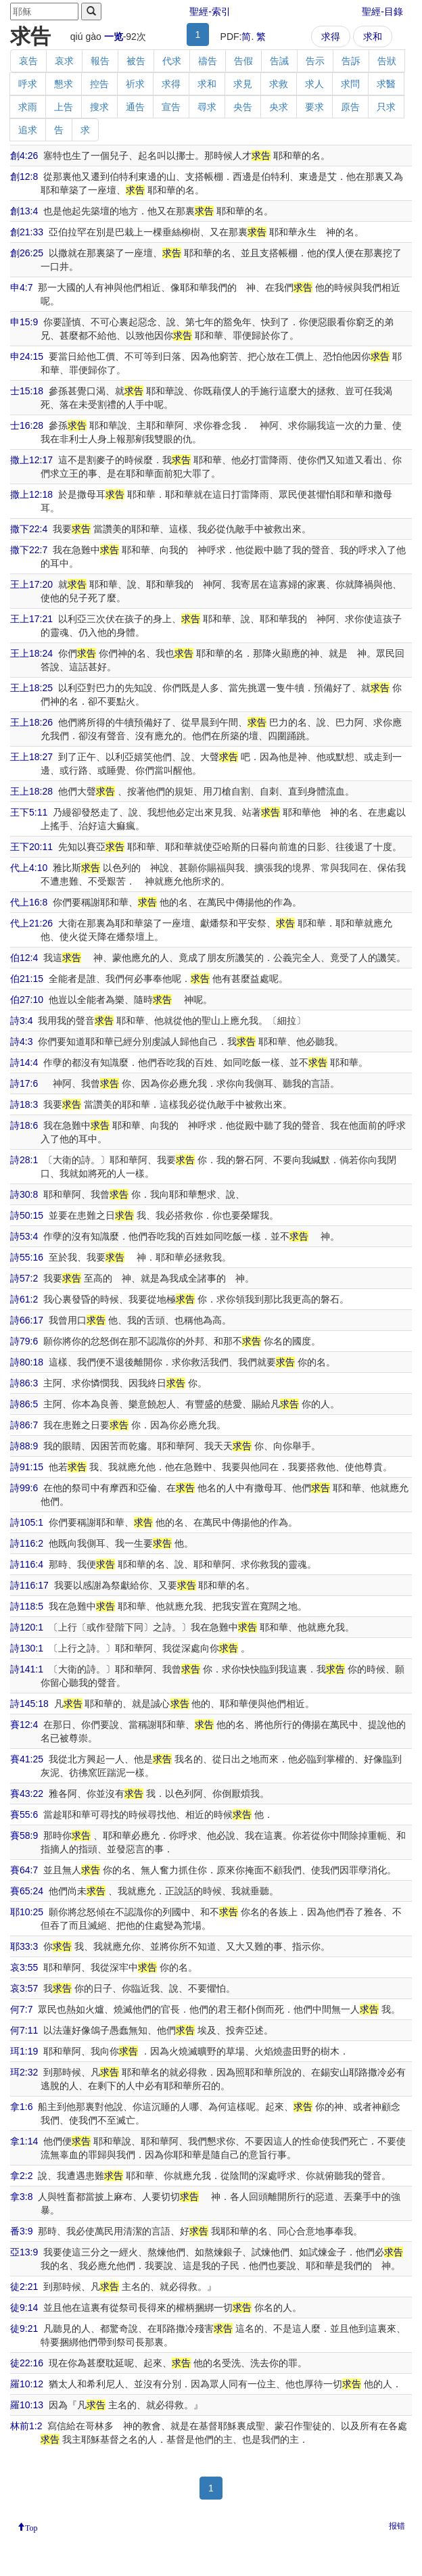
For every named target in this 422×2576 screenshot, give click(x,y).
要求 (314, 106)
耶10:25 (26, 1911)
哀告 (28, 60)
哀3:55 (24, 1967)
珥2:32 (24, 2072)
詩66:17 (26, 1320)
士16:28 (26, 425)
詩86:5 (24, 1404)
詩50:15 (26, 1215)
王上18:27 (31, 756)
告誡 (279, 60)
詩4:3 (21, 1041)
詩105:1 (26, 1522)
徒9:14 (24, 2307)
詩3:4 (21, 1020)
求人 (314, 83)
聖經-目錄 (382, 11)
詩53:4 (24, 1236)
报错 (397, 2526)
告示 (315, 60)
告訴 (351, 60)
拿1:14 (24, 2141)
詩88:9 (24, 1446)
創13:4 (24, 211)
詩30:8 (24, 1194)
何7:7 (21, 2009)
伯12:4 (24, 957)
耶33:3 (24, 1946)
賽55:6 (24, 1814)
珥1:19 (24, 2051)
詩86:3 (24, 1383)
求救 (278, 83)
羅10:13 (26, 2404)
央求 (278, 106)
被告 (135, 60)
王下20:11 (31, 846)
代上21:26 (31, 923)
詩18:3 (24, 1104)
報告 (100, 60)
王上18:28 (31, 791)
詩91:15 (26, 1466)
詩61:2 (24, 1299)
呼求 (27, 83)
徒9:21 (24, 2328)
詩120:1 (26, 1627)
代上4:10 (28, 867)
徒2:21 (24, 2286)
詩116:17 (29, 1585)
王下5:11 (28, 812)
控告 (99, 83)
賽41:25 (26, 1759)
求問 (350, 83)
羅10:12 (26, 2384)
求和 (372, 36)
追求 (27, 129)
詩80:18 (26, 1362)
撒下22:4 (28, 528)
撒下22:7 (28, 549)
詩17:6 (24, 1083)
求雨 (27, 106)
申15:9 (24, 322)
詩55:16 (26, 1257)
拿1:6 (21, 2106)
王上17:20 (31, 584)
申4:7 (21, 287)
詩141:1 (26, 1669)
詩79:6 (24, 1341)
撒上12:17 (31, 459)
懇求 (63, 83)
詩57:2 (24, 1278)
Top (31, 2526)
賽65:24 (26, 1891)
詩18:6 (24, 1125)
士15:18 (26, 390)
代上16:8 (28, 902)
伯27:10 (26, 999)
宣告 (171, 106)
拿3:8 (21, 2196)
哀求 (64, 60)
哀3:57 (24, 1988)
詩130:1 (26, 1648)
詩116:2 (26, 1543)
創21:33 (26, 232)
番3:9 (21, 2231)
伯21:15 (26, 978)
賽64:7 (24, 1870)
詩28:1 (24, 1159)
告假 (243, 60)
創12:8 (24, 176)
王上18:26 (31, 722)
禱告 (207, 60)
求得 (330, 36)
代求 (171, 60)
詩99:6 (24, 1487)
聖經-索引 (210, 11)
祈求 (135, 83)
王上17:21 (31, 618)
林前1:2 (26, 2425)
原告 (350, 106)
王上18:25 (31, 687)
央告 (242, 106)
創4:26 (24, 155)
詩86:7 (24, 1425)
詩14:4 (24, 1062)
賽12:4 (24, 1724)
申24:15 (26, 356)
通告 (135, 106)
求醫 (386, 83)
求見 (242, 83)
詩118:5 (26, 1606)
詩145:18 (29, 1703)
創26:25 (26, 253)
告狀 (386, 60)
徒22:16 (26, 2363)
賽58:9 (24, 1835)
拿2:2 (21, 2175)
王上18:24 (31, 653)
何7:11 (24, 2030)
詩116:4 (26, 1564)
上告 (63, 106)
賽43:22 (26, 1793)
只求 (386, 106)
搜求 (99, 106)
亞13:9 (24, 2252)
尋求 (206, 106)
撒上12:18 (31, 494)
